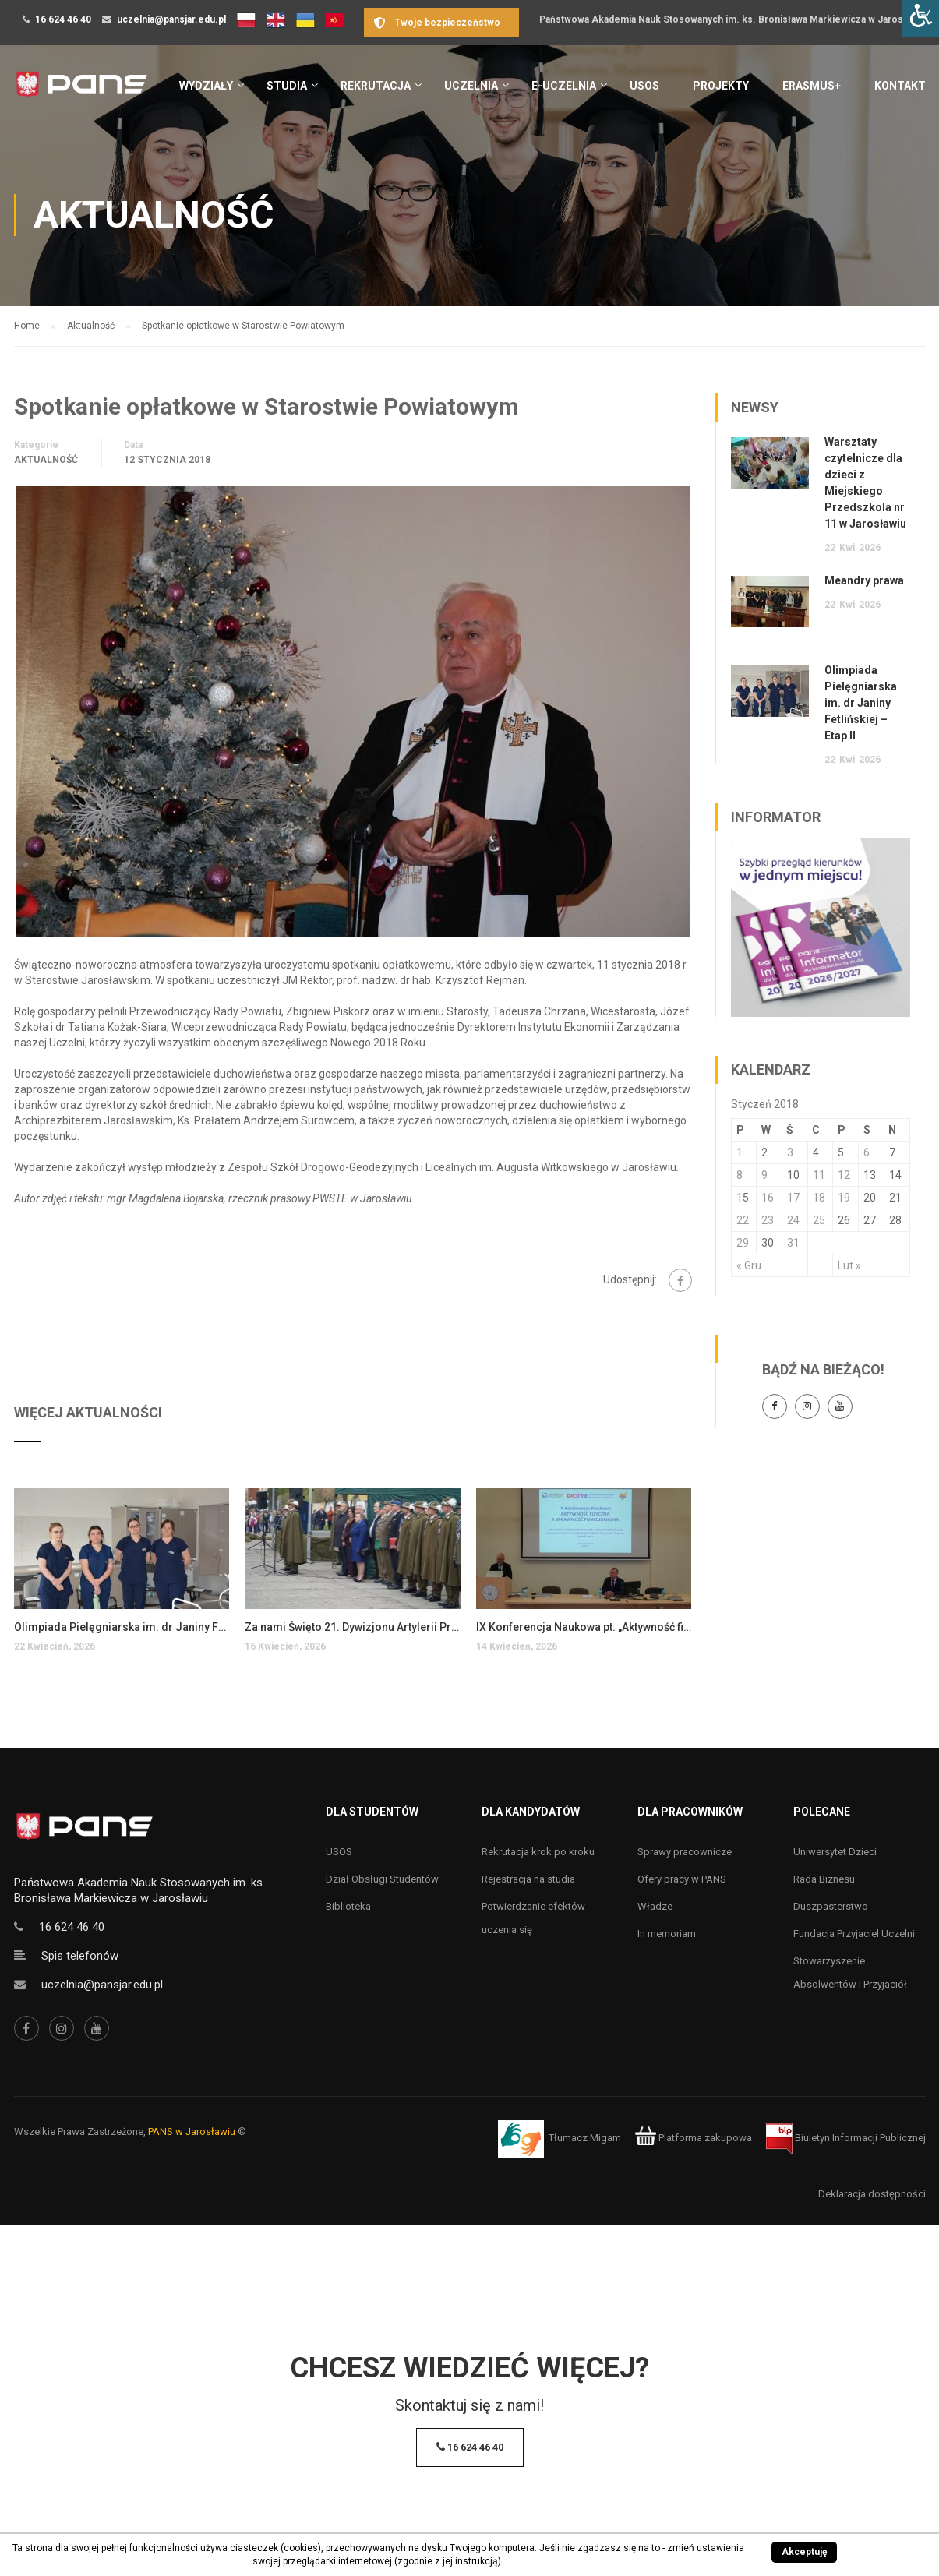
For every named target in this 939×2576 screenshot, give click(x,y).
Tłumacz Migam (585, 2138)
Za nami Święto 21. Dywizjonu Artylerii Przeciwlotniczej (353, 1627)
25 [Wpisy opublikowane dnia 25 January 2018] (819, 1220)
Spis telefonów (79, 1956)
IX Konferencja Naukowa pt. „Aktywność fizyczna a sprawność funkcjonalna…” (584, 1627)
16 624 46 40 (63, 19)
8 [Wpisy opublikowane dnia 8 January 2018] (739, 1175)
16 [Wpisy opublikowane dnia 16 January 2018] (767, 1197)
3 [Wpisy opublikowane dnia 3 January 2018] (790, 1152)
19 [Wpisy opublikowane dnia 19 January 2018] (844, 1197)
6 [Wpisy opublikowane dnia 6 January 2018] (866, 1152)
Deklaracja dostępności (872, 2194)
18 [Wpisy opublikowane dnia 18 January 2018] (819, 1197)
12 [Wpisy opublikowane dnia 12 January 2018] (844, 1175)
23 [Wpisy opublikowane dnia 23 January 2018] (767, 1220)
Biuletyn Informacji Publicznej (846, 2138)
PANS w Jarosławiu (191, 2131)
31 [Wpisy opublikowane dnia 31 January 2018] (793, 1243)
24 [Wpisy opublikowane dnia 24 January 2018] (793, 1220)
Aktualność (46, 459)
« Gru (748, 1265)
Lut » (849, 1265)
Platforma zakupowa (693, 2138)
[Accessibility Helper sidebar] (920, 18)
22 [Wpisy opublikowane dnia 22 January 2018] (742, 1220)
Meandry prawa (864, 580)
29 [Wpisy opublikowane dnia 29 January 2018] (742, 1243)
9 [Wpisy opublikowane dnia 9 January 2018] (764, 1175)
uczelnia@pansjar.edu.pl (171, 19)
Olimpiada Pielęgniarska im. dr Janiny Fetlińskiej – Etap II (122, 1627)
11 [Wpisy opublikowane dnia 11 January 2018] (819, 1175)
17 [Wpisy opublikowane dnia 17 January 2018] (793, 1197)
